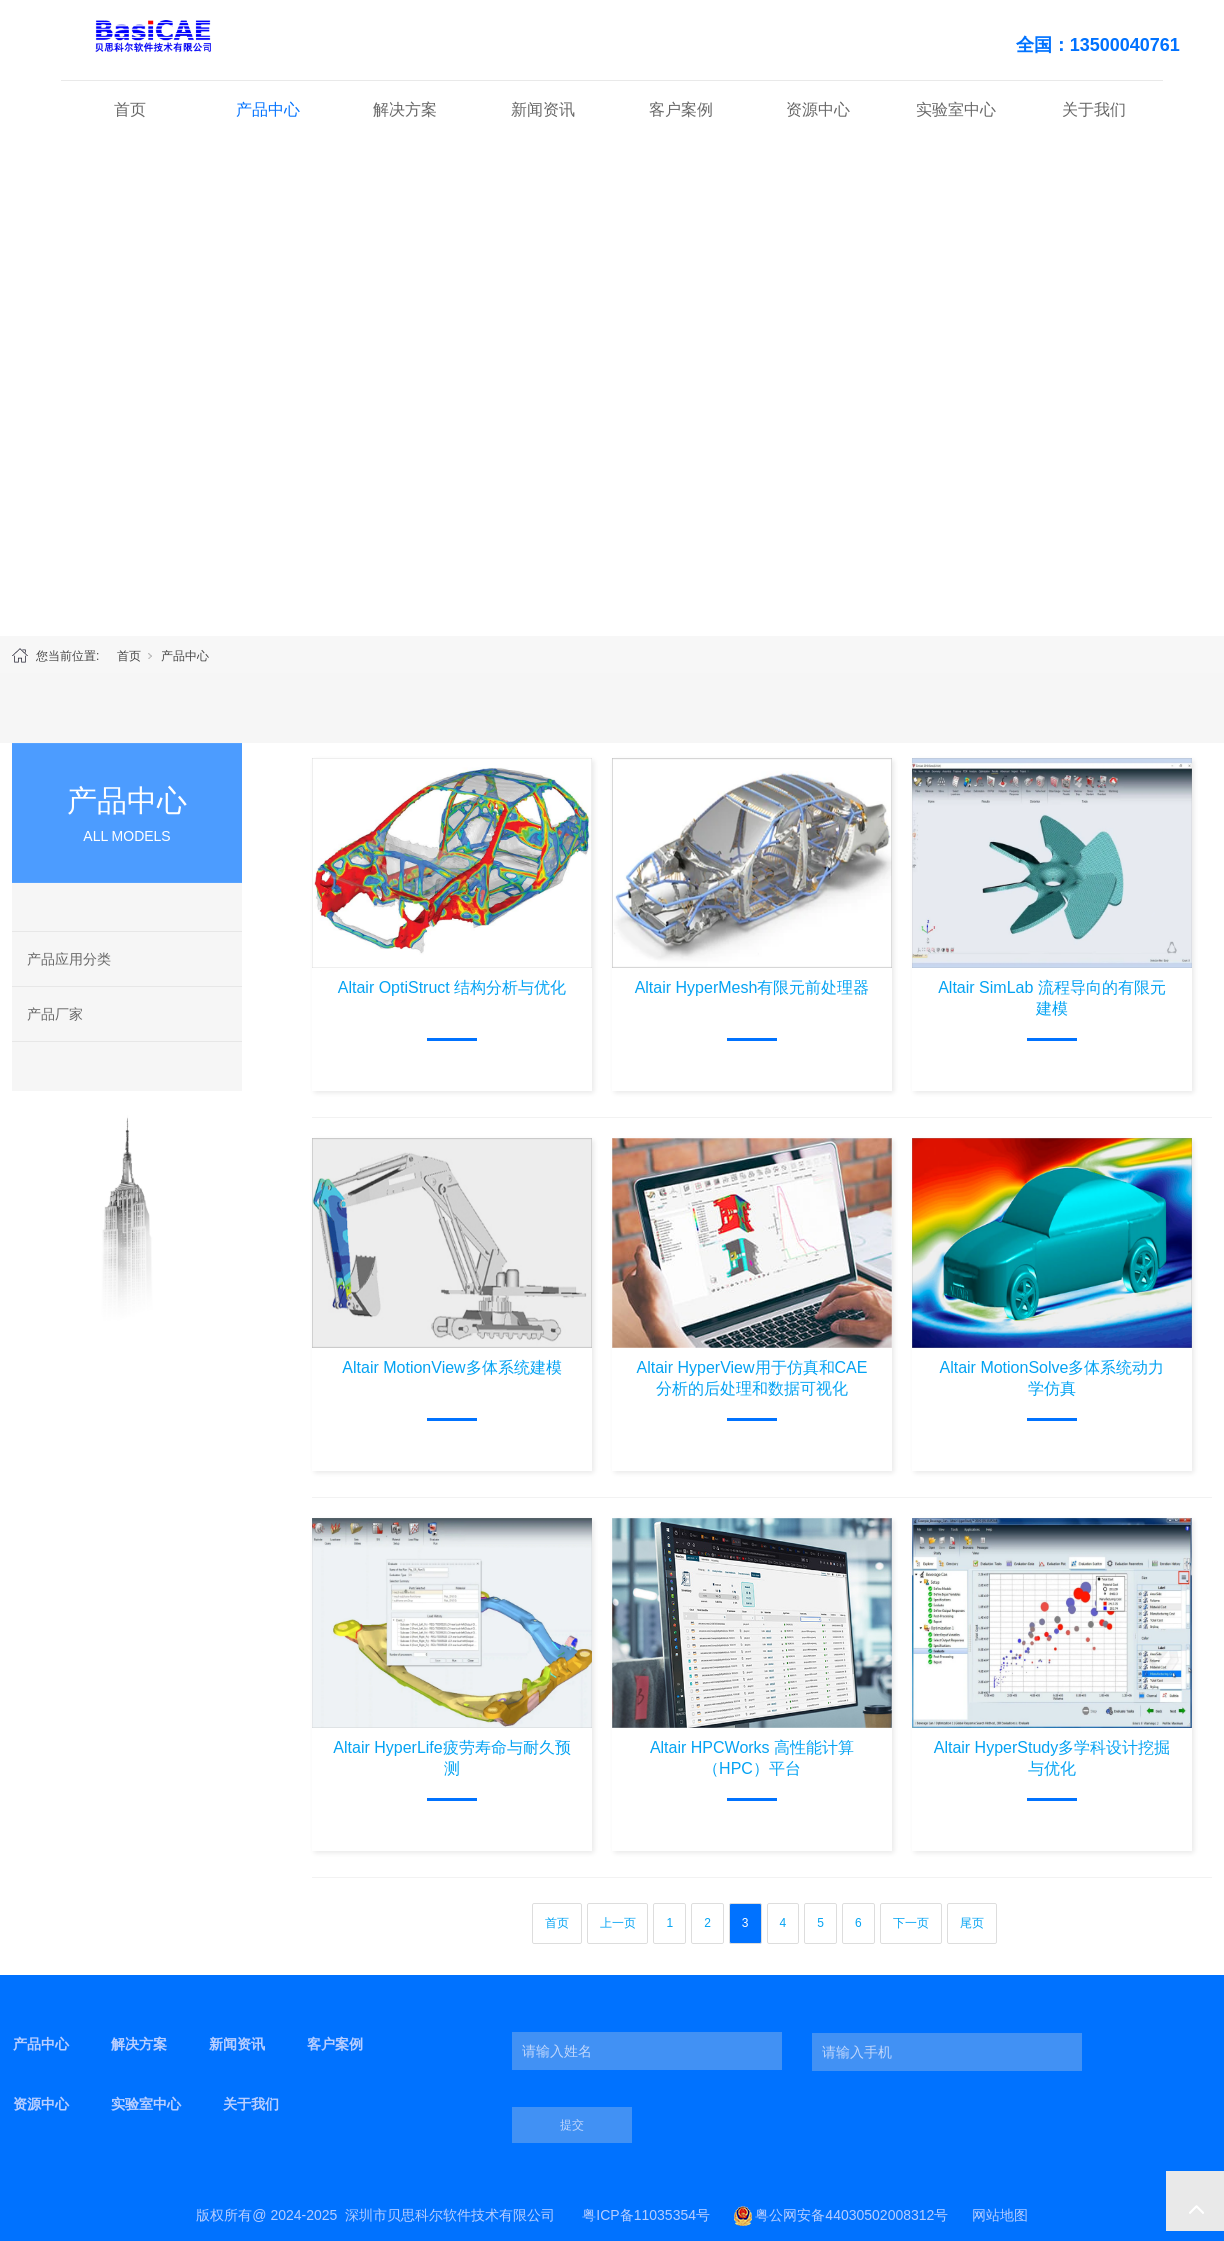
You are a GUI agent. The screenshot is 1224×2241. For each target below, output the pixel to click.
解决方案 (405, 109)
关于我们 (1094, 109)
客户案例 (681, 109)
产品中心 (268, 109)
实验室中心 (956, 109)
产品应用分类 (69, 959)
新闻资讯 (543, 109)
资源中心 (818, 109)
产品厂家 (55, 1014)
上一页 (618, 1923)
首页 (130, 109)
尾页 (972, 1923)
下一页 (911, 1923)
